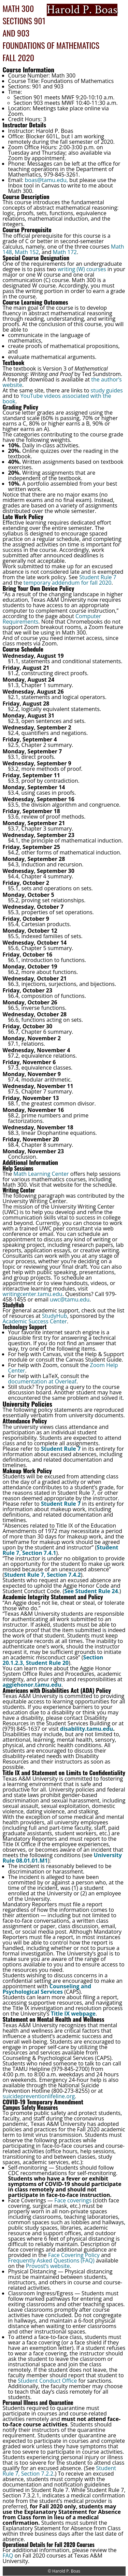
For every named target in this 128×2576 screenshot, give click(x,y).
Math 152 (27, 252)
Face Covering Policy (74, 2255)
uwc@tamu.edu (69, 1299)
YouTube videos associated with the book (57, 398)
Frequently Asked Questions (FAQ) (51, 2260)
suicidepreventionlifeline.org (39, 2096)
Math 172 (65, 252)
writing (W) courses (82, 269)
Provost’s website (48, 2266)
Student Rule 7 (97, 577)
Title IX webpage (73, 2013)
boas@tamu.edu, (46, 180)
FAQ (8, 2555)
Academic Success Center (35, 1321)
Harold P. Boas (66, 2571)
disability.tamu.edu (86, 1728)
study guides (107, 390)
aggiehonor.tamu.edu (32, 1684)
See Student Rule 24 (91, 1591)
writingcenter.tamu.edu (32, 1294)
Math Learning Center (41, 1174)
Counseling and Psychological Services (47, 1988)
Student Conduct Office (47, 2380)
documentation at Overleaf (42, 1381)
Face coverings (72, 2200)
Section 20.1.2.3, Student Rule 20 (53, 1660)
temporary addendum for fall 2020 (68, 582)
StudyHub (54, 1316)
